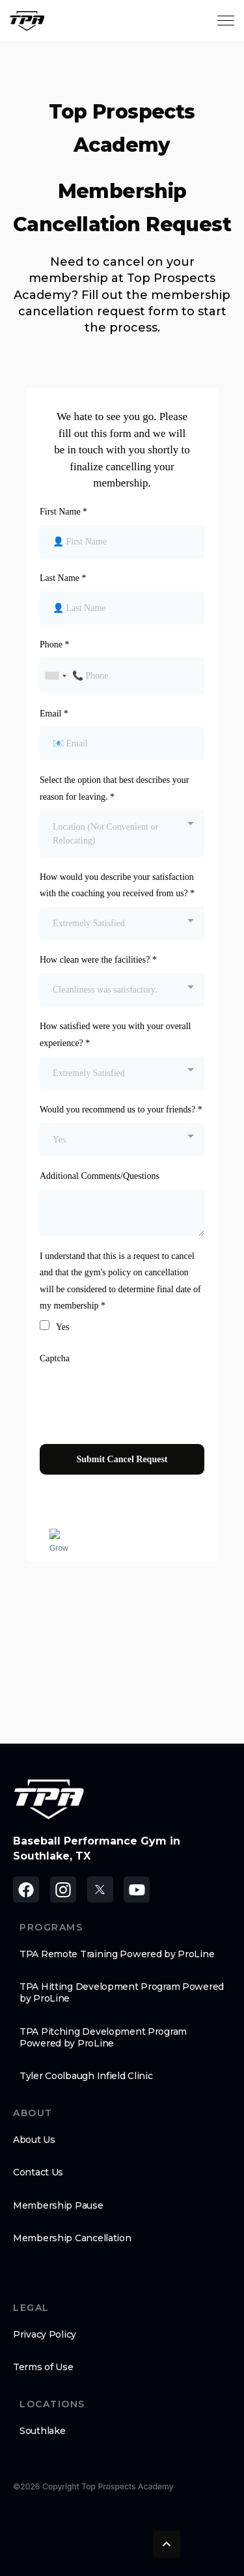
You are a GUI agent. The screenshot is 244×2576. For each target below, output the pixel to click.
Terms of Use (43, 2367)
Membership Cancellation (72, 2238)
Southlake (42, 2431)
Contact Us (38, 2172)
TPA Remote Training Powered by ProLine (117, 1954)
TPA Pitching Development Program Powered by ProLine (103, 2037)
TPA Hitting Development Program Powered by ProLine (122, 1992)
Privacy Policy (44, 2334)
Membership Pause (58, 2205)
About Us (34, 2139)
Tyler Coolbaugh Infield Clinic (86, 2076)
